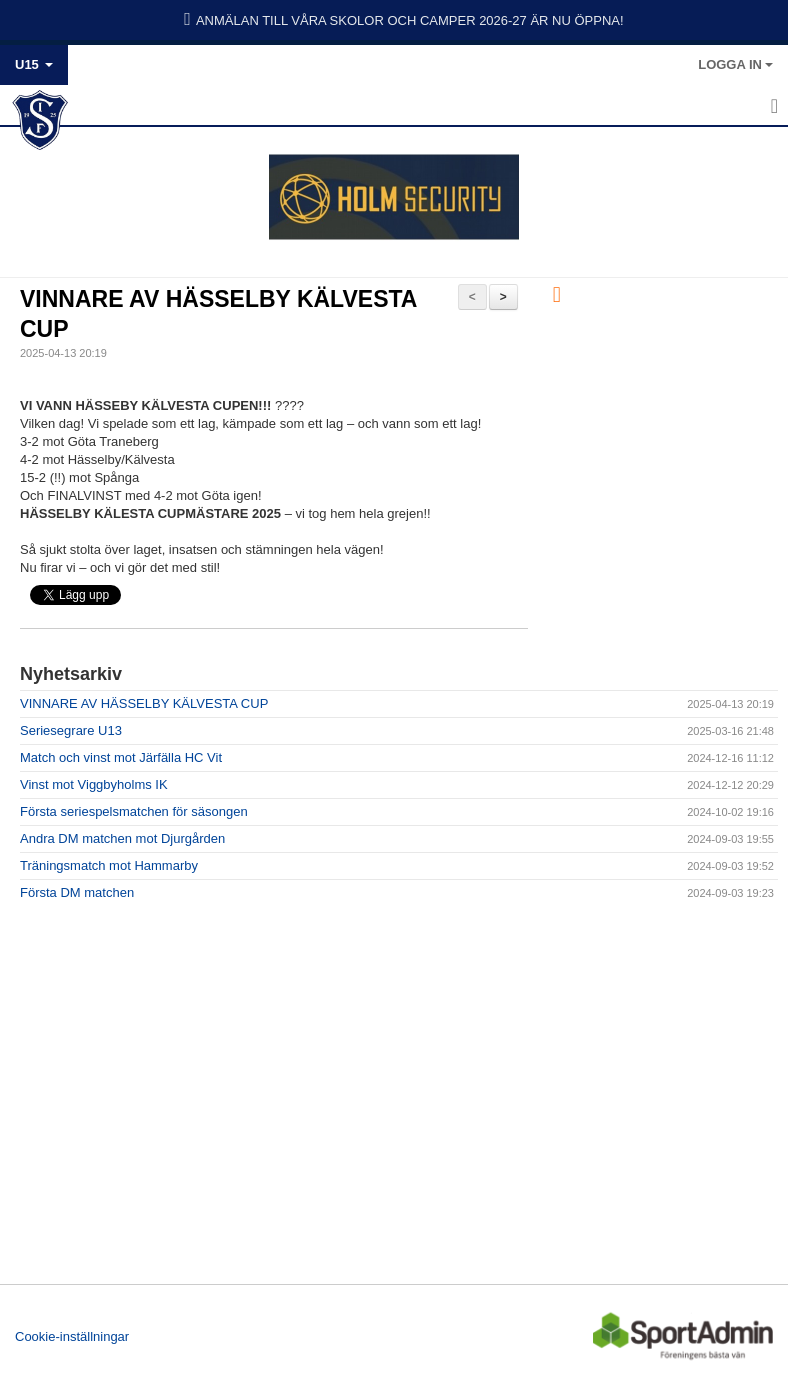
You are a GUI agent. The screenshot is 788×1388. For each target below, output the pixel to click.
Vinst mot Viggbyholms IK (94, 784)
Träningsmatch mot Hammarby (109, 865)
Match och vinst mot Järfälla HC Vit (121, 757)
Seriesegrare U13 (71, 730)
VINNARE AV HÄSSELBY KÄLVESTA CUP (144, 703)
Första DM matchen (77, 892)
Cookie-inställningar (72, 1336)
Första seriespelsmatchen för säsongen (134, 811)
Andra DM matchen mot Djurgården (122, 838)
